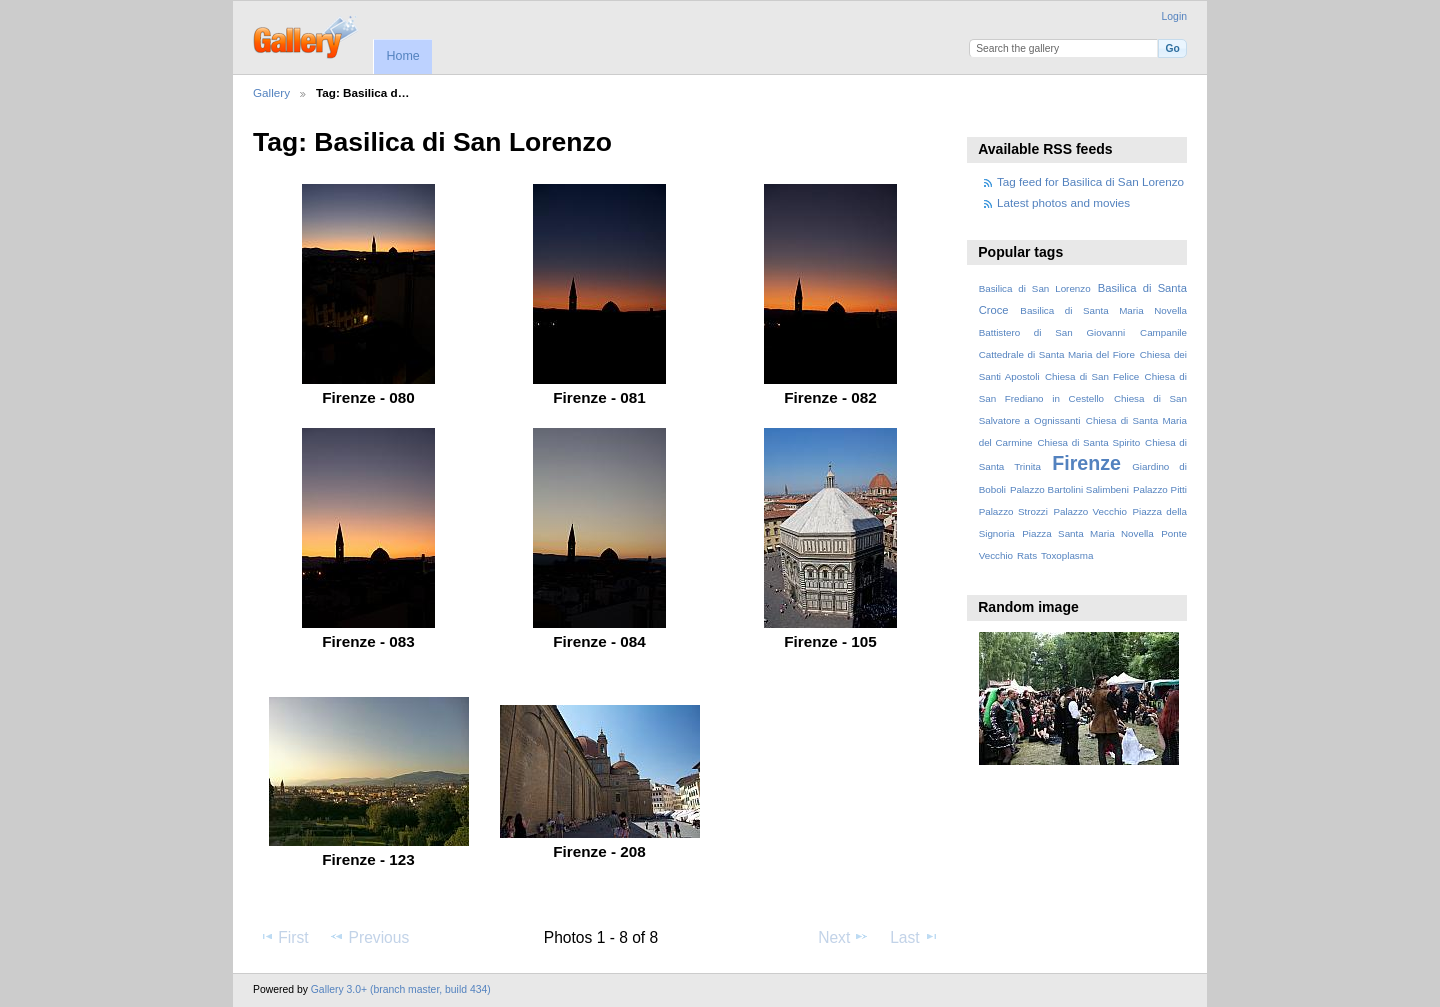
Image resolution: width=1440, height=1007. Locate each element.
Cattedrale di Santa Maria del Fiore (1057, 354)
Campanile (1163, 332)
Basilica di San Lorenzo (1035, 288)
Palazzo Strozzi (1013, 511)
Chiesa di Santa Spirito (1088, 442)
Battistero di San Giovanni (1052, 332)
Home (402, 56)
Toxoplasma (1067, 555)
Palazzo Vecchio (1090, 511)
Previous (369, 937)
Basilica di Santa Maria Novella (1103, 310)
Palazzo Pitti (1160, 489)
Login (1174, 16)
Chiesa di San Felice (1092, 376)
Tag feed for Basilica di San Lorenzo (1090, 181)
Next (843, 937)
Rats (1027, 555)
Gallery (271, 92)
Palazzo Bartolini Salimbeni (1069, 489)
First (283, 937)
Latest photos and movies (1063, 202)
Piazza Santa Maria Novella (1088, 533)
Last (914, 937)
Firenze (1086, 463)
